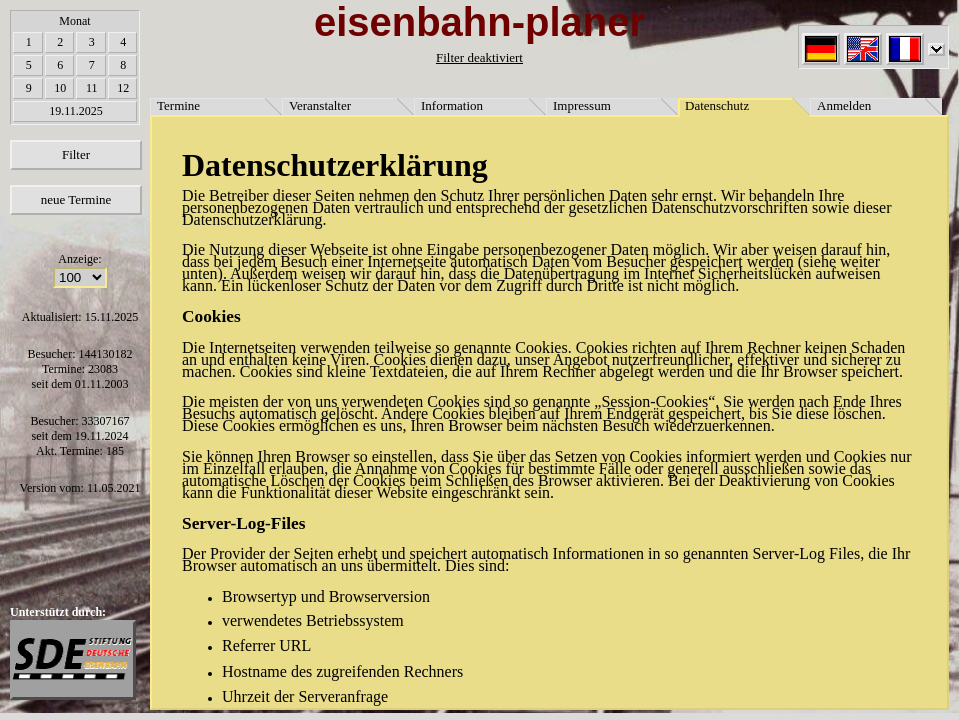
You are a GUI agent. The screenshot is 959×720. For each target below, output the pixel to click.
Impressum (582, 105)
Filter (76, 154)
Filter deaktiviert (479, 57)
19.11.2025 (76, 111)
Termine (178, 105)
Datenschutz (717, 105)
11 (92, 88)
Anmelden (844, 105)
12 (123, 88)
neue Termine (76, 199)
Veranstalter (320, 105)
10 (60, 88)
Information (452, 105)
